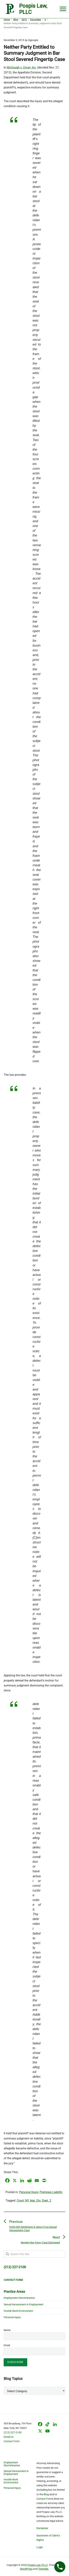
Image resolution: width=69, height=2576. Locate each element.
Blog (46, 2494)
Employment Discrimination (19, 2297)
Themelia (43, 2568)
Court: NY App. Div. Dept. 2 (34, 2200)
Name (7, 2330)
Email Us (8, 2436)
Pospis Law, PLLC (37, 2565)
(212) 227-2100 (13, 2432)
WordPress (26, 2568)
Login (39, 2547)
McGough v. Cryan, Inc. (21, 67)
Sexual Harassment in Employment (23, 2304)
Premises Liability (51, 2192)
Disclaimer (42, 2528)
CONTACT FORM (13, 2279)
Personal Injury (28, 2192)
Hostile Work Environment (18, 2310)
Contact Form (12, 2441)
